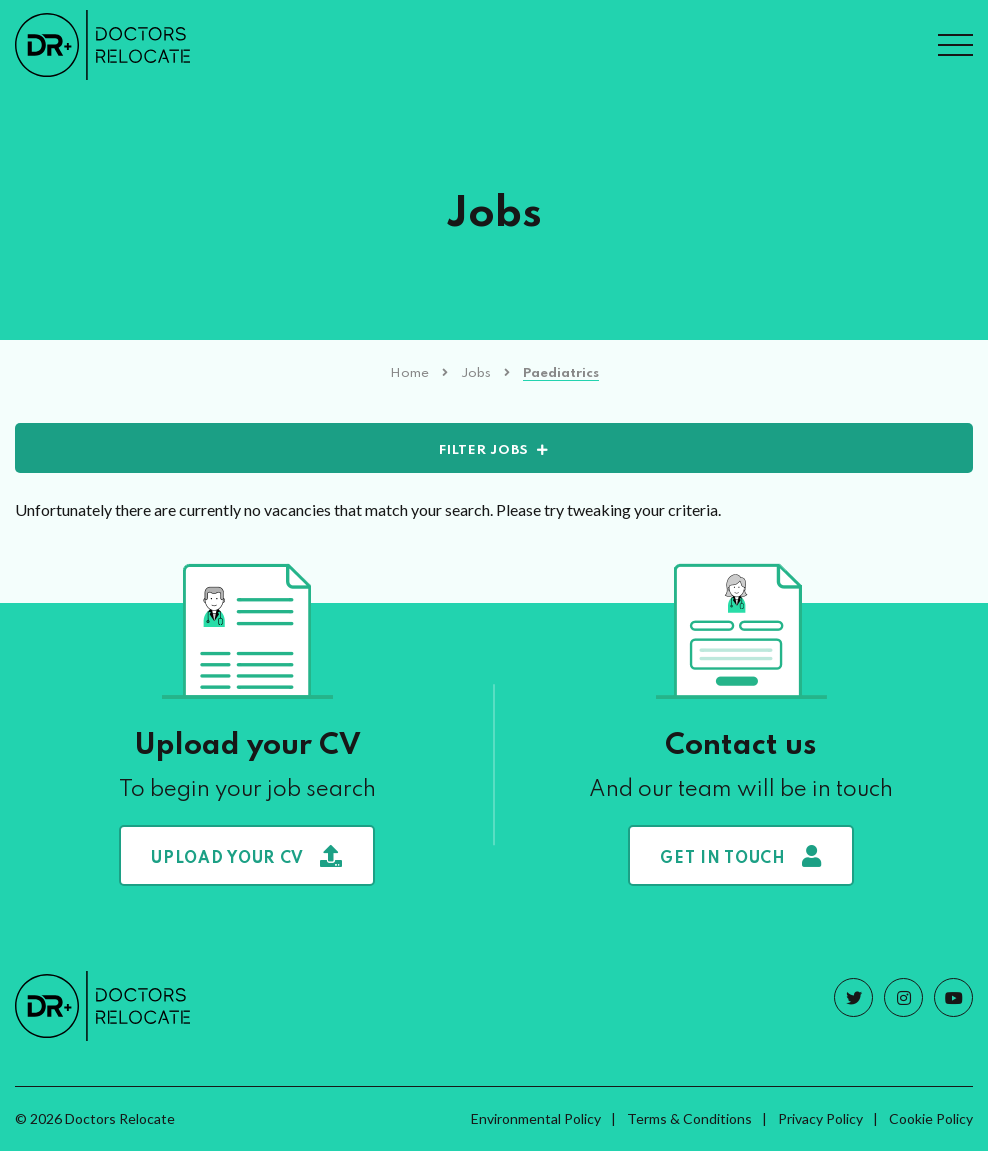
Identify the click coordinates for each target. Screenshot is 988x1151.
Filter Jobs (484, 450)
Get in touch (740, 856)
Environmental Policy (536, 1118)
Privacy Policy (820, 1118)
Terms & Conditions (689, 1118)
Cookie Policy (931, 1118)
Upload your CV (247, 856)
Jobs (476, 373)
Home (409, 373)
